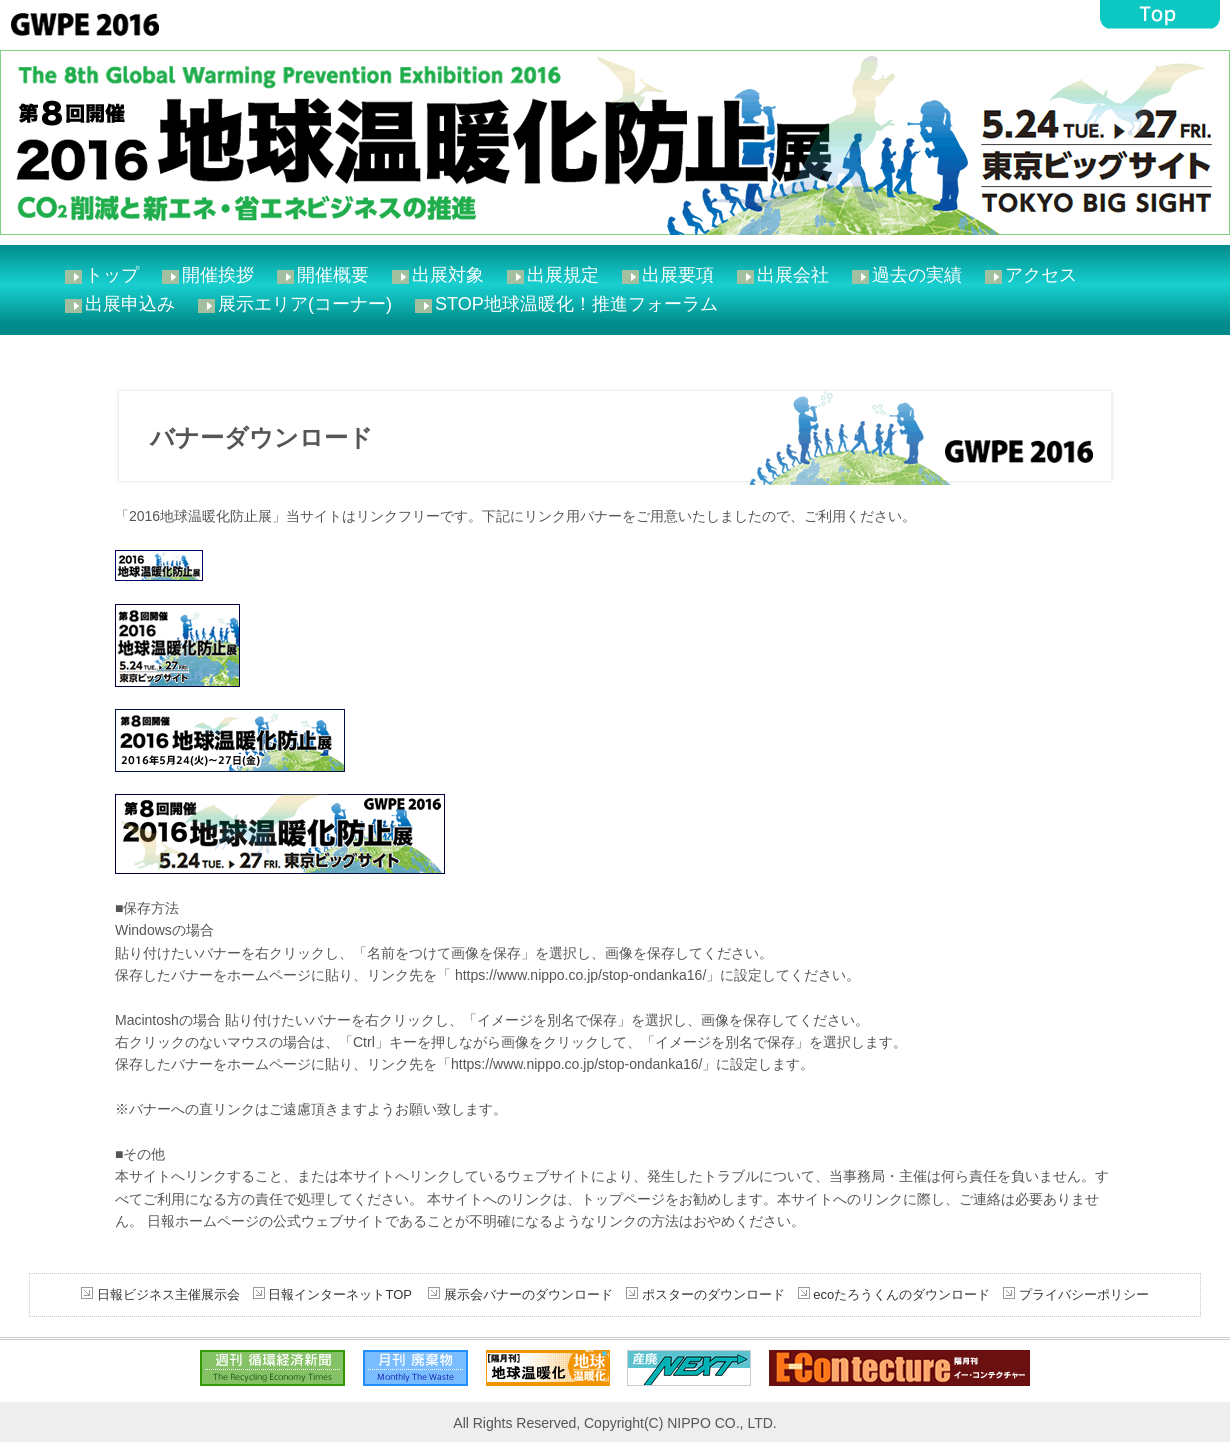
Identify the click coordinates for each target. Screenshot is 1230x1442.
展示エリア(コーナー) (305, 304)
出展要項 (678, 275)
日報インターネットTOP (339, 1294)
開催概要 (333, 275)
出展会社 (793, 275)
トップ (112, 275)
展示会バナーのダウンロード (526, 1294)
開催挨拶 (218, 275)
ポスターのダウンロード (713, 1294)
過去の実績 (917, 275)
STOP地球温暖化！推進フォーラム (576, 304)
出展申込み (130, 304)
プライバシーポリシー (1082, 1294)
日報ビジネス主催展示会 (168, 1294)
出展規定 (563, 275)
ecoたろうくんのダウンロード (900, 1294)
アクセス (1041, 275)
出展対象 (448, 275)
